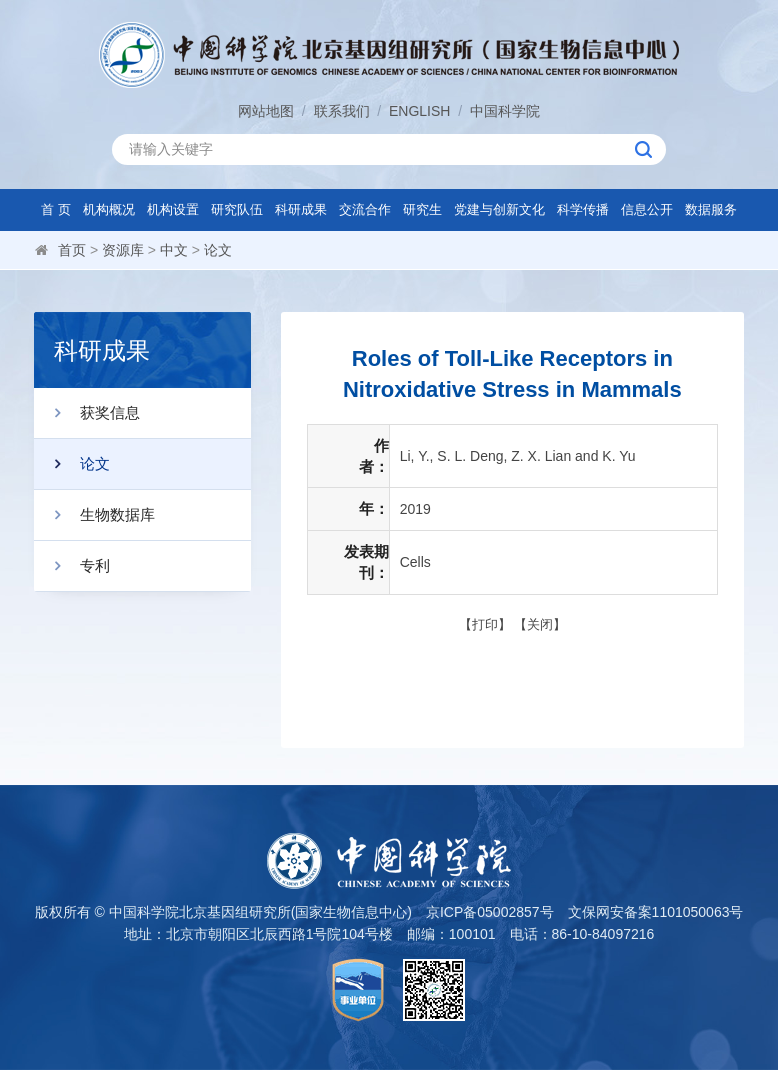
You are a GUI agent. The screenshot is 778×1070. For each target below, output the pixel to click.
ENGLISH (419, 111)
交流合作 (365, 209)
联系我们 (342, 111)
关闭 (540, 624)
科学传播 (583, 209)
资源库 (123, 250)
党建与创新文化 (499, 209)
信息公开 (647, 209)
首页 (72, 250)
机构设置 (173, 209)
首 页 (56, 209)
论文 (218, 250)
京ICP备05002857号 (490, 912)
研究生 (422, 209)
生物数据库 (94, 515)
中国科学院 (505, 111)
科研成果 (301, 209)
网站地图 (266, 111)
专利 (72, 566)
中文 (174, 250)
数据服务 (711, 209)
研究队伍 (237, 209)
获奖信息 (87, 413)
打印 (485, 624)
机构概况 (109, 209)
